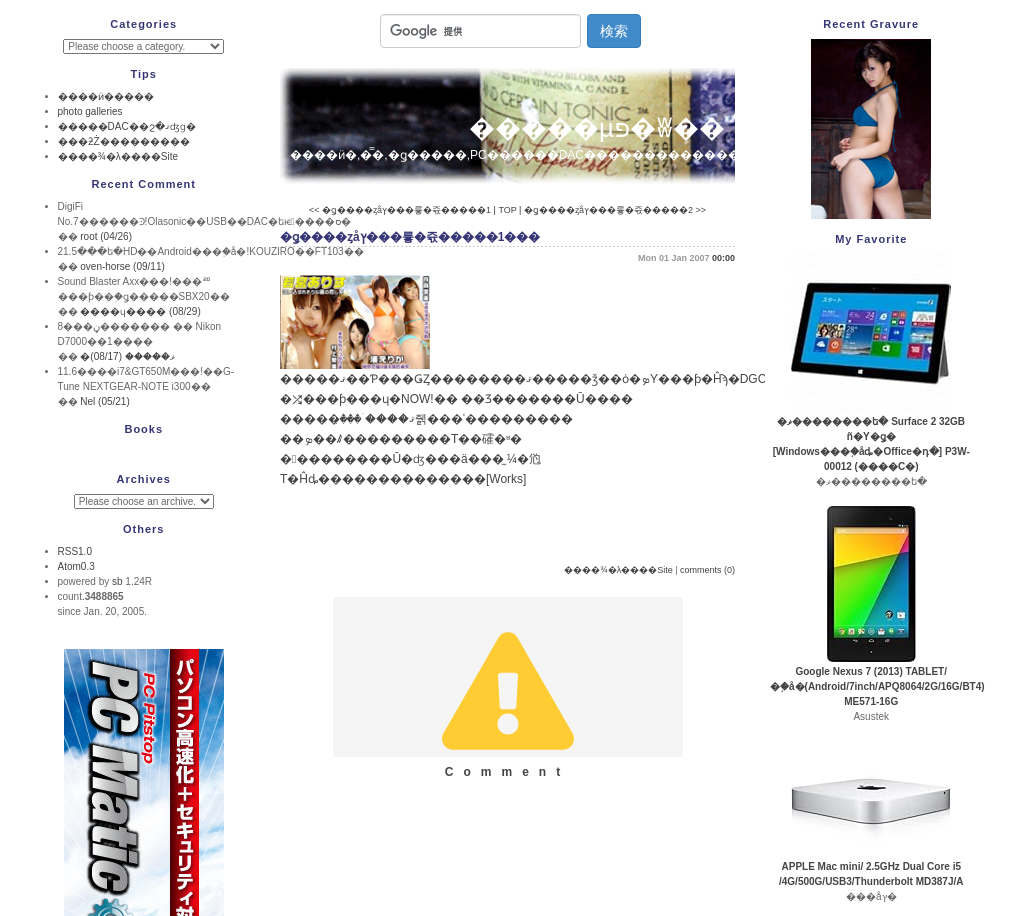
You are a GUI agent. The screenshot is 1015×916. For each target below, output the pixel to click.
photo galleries (90, 111)
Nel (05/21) (104, 401)
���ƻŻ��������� (124, 141)
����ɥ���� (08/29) (140, 311)
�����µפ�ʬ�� (597, 128)
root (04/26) (106, 236)
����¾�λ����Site (618, 570)
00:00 (723, 258)
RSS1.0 (75, 551)
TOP (507, 210)
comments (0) (707, 570)
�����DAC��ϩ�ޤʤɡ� (127, 126)
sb (117, 581)
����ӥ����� (106, 96)
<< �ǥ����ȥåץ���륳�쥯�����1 (400, 210)
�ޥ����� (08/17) (127, 356)
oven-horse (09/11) (122, 266)
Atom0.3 (76, 566)
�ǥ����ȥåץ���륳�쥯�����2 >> (615, 210)
